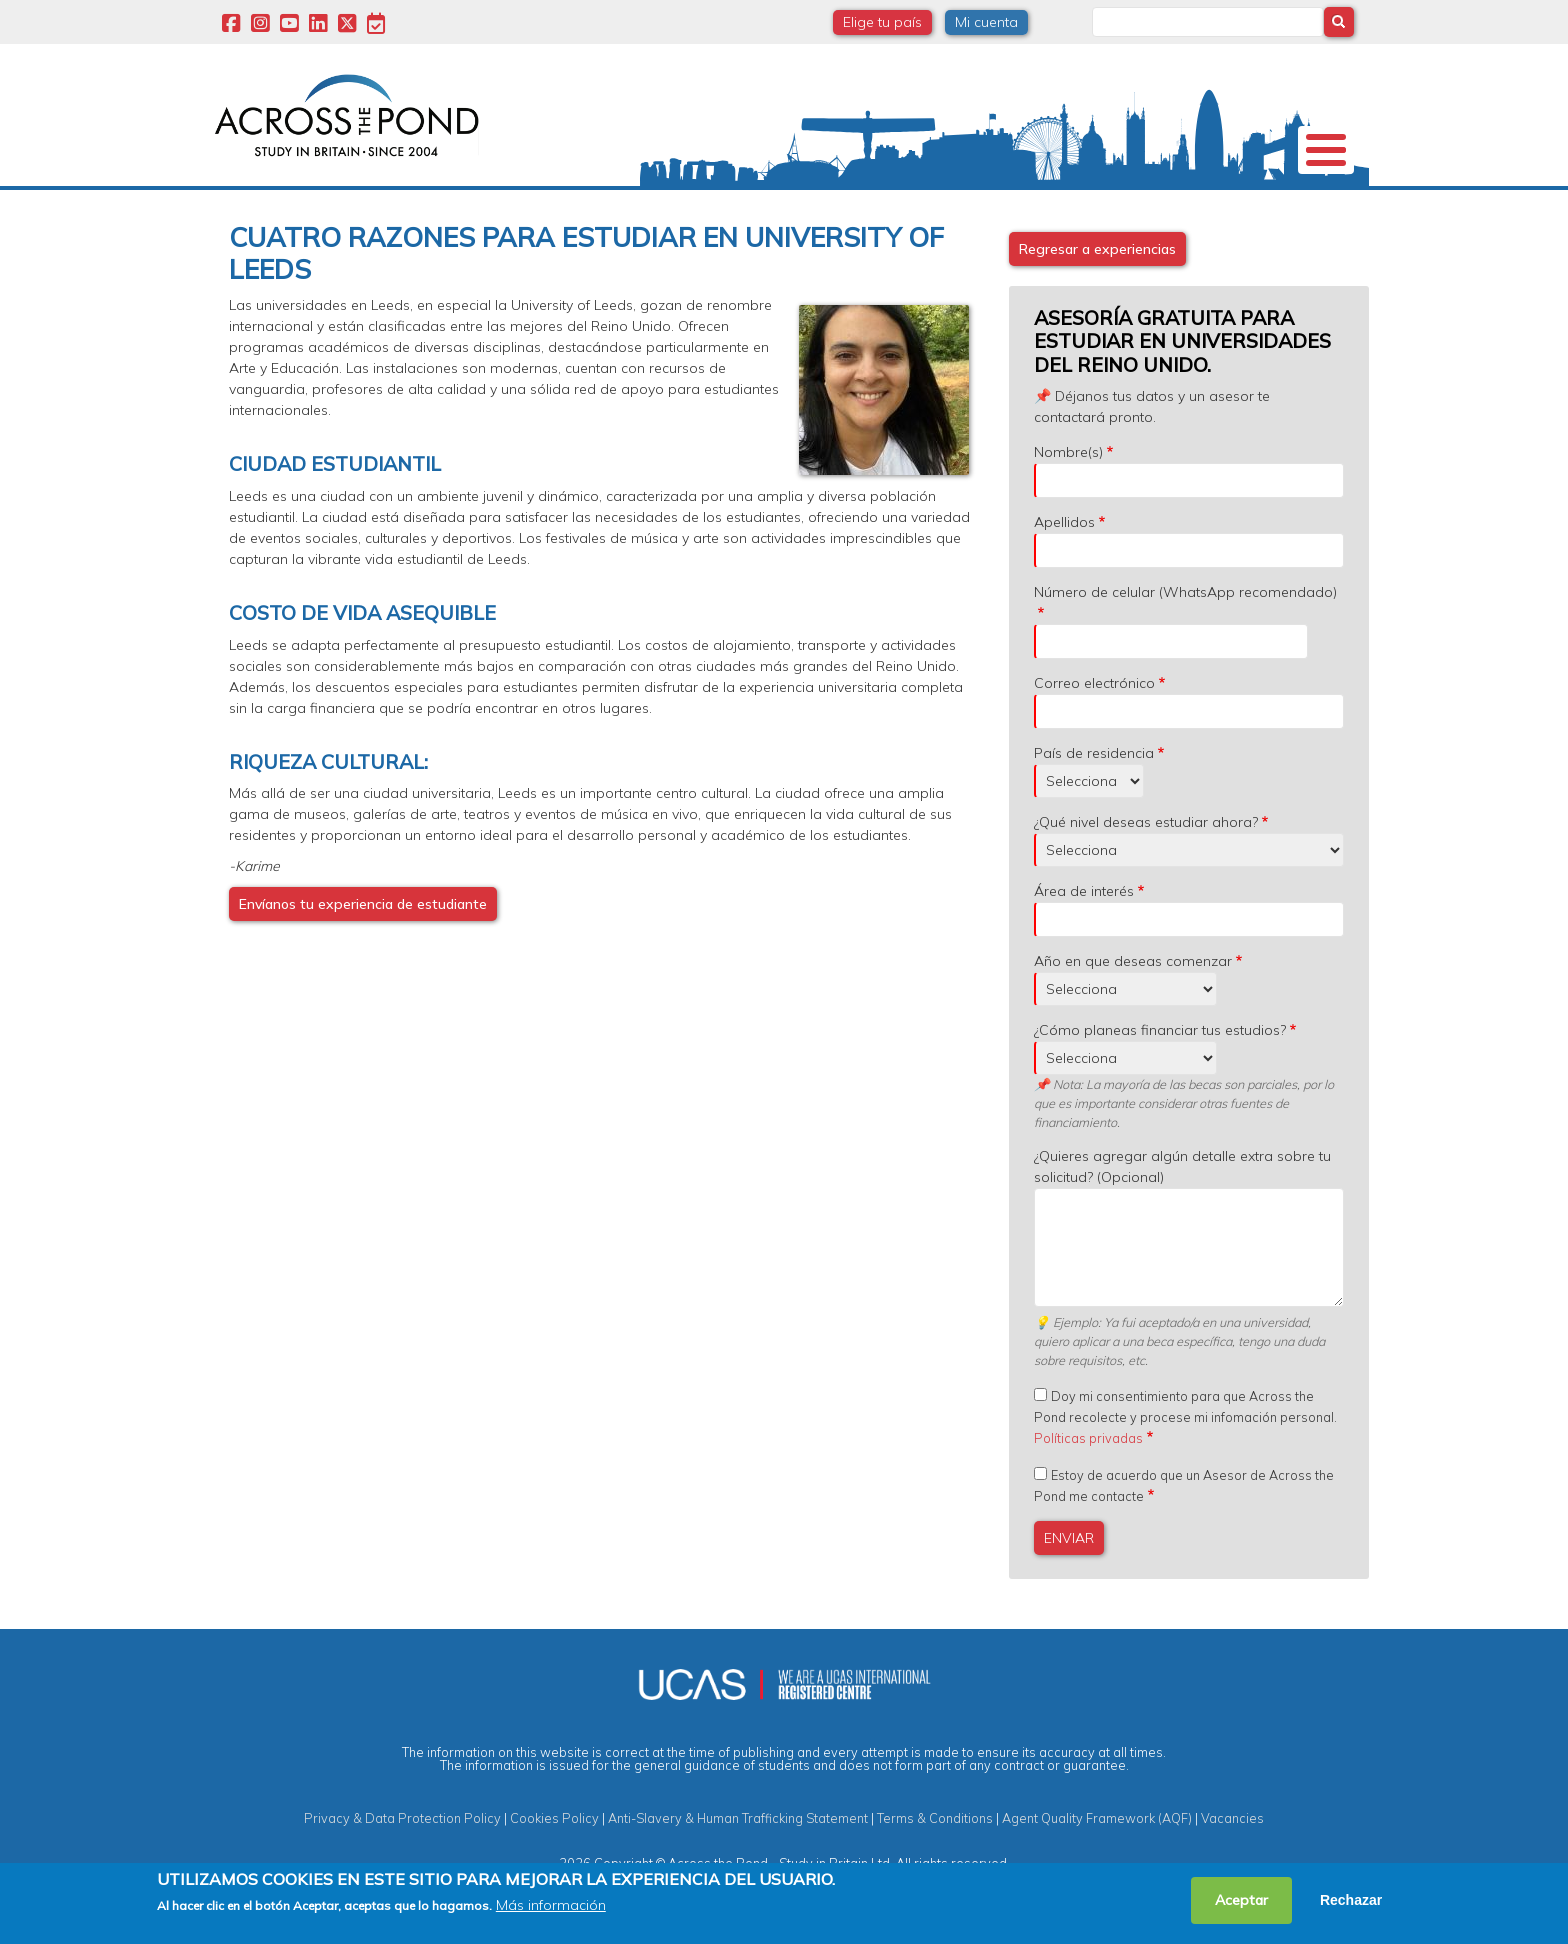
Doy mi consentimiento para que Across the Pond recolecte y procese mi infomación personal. (1185, 1471)
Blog (1212, 214)
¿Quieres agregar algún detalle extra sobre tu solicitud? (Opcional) (1182, 1220)
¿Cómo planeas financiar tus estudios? (1160, 1084)
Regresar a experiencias (1097, 303)
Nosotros (266, 214)
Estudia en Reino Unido (533, 214)
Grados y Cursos (783, 214)
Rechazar (1351, 1900)
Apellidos (1064, 576)
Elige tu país (882, 22)
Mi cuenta (986, 22)
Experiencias (943, 214)
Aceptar (1241, 1900)
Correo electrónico (1094, 737)
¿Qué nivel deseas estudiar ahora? (1146, 876)
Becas (688, 214)
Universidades (387, 214)
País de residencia (1094, 807)
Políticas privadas (1088, 1492)
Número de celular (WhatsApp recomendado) (1185, 646)
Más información (551, 1905)
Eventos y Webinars (1061, 214)
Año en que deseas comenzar (1133, 1015)
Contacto (1302, 214)
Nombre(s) (1068, 506)
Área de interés (1084, 945)
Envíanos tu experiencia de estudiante (363, 958)
